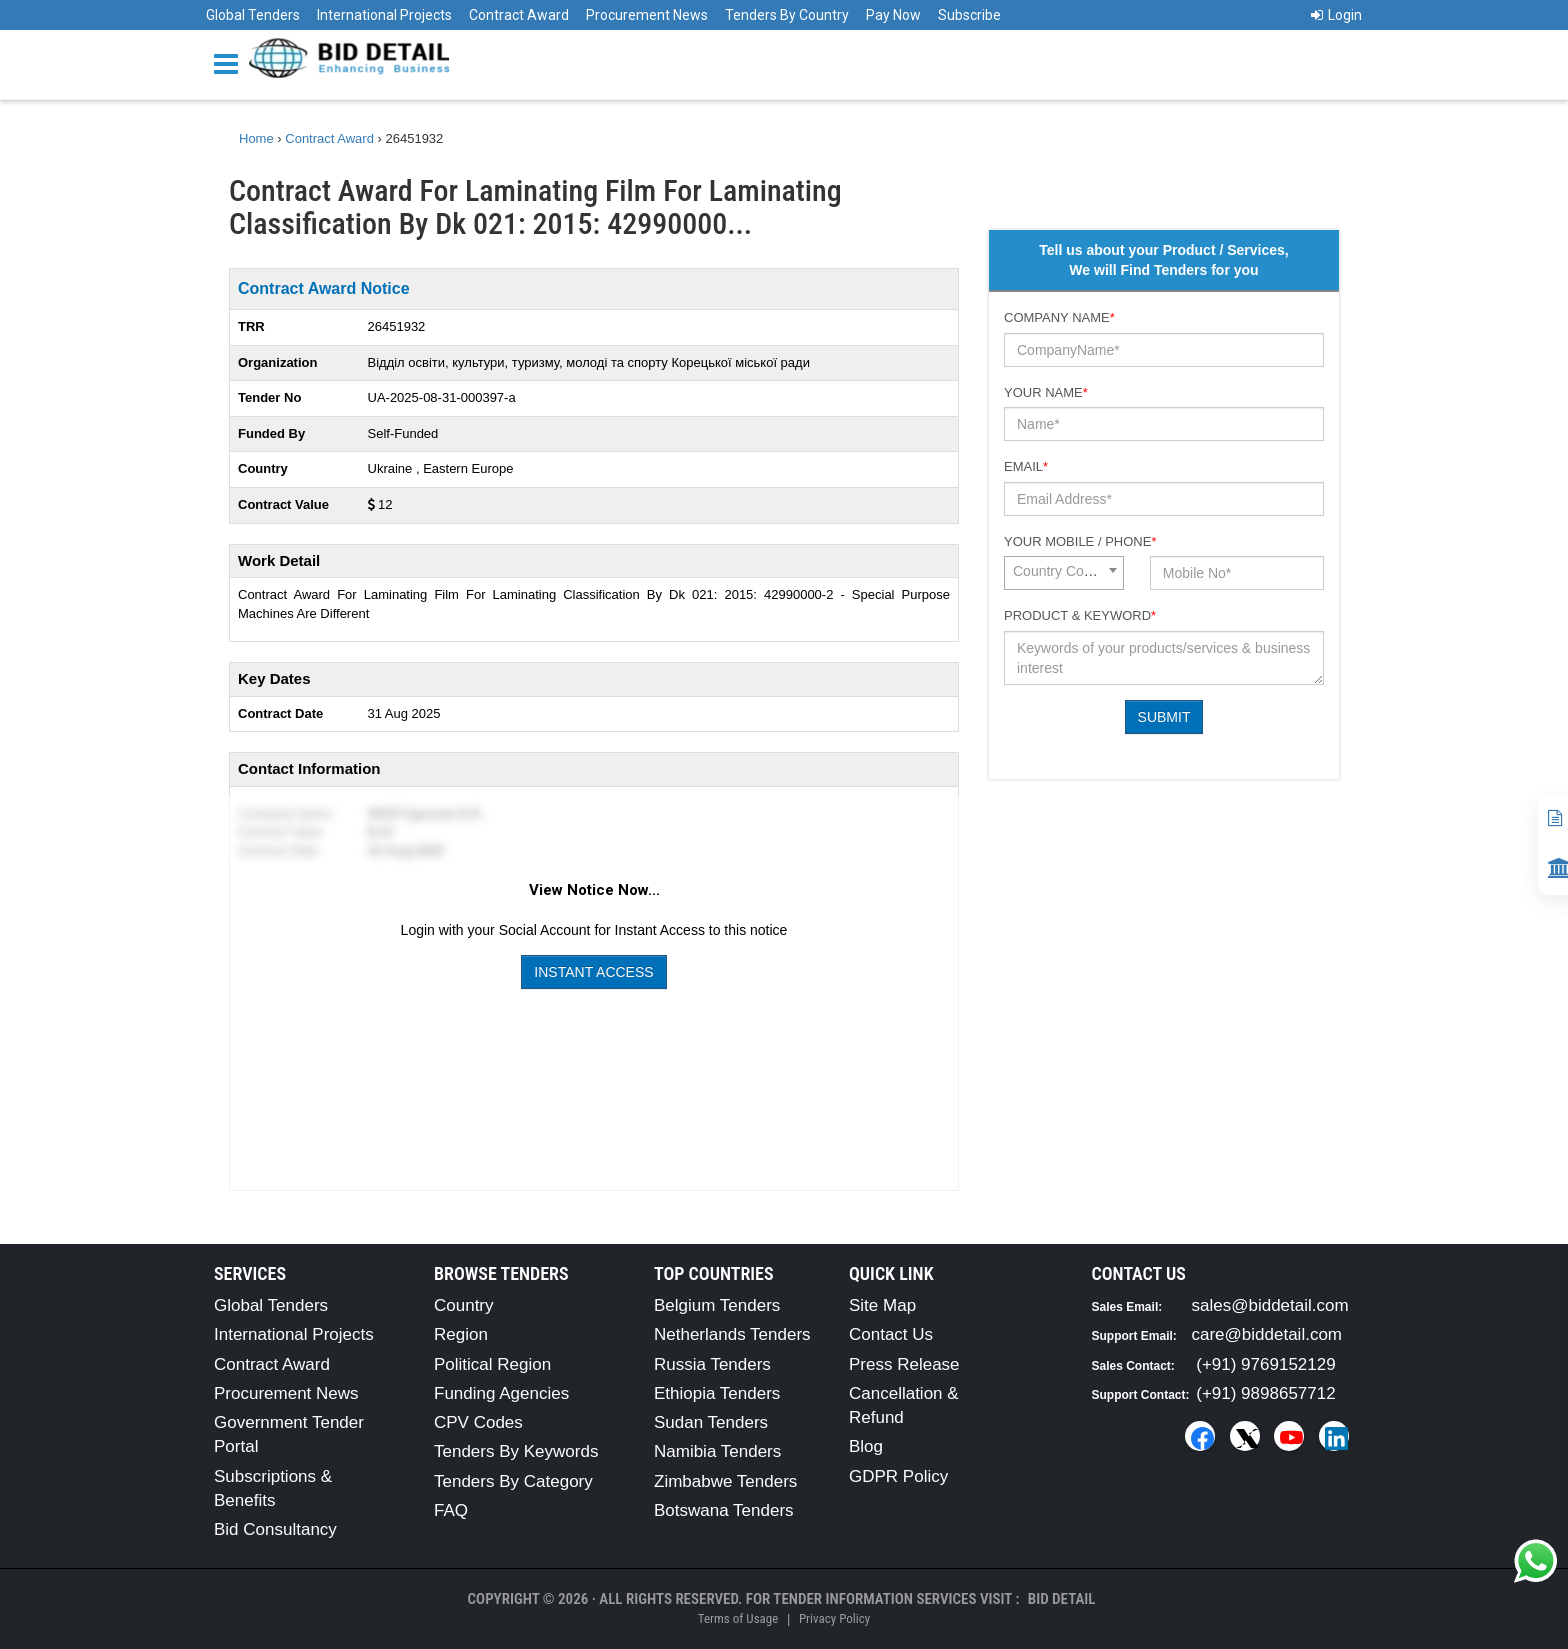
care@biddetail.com (1267, 1334)
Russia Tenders (712, 1364)
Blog (866, 1446)
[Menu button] (231, 62)
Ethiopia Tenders (717, 1393)
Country (464, 1305)
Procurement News (647, 15)
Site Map (882, 1305)
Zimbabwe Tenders (725, 1481)
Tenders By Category (513, 1481)
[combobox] (1064, 573)
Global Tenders (253, 15)
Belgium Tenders (717, 1305)
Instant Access (593, 972)
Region (461, 1334)
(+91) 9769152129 (1265, 1364)
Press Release (904, 1364)
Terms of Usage (738, 1618)
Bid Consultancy (275, 1529)
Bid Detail (1062, 1599)
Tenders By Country (787, 15)
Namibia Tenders (717, 1451)
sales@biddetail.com (1270, 1305)
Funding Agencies (501, 1393)
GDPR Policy (898, 1476)
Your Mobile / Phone (1080, 541)
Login (1336, 15)
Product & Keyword (1080, 615)
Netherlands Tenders (732, 1334)
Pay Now (893, 15)
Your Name (1046, 392)
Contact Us (891, 1334)
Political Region (492, 1364)
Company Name (1059, 317)
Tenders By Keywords (516, 1451)
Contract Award (519, 15)
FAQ (451, 1510)
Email (1026, 466)
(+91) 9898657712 (1265, 1393)
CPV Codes (478, 1422)
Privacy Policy (834, 1618)
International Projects (384, 15)
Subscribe (969, 15)
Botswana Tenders (724, 1510)
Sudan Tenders (711, 1422)
